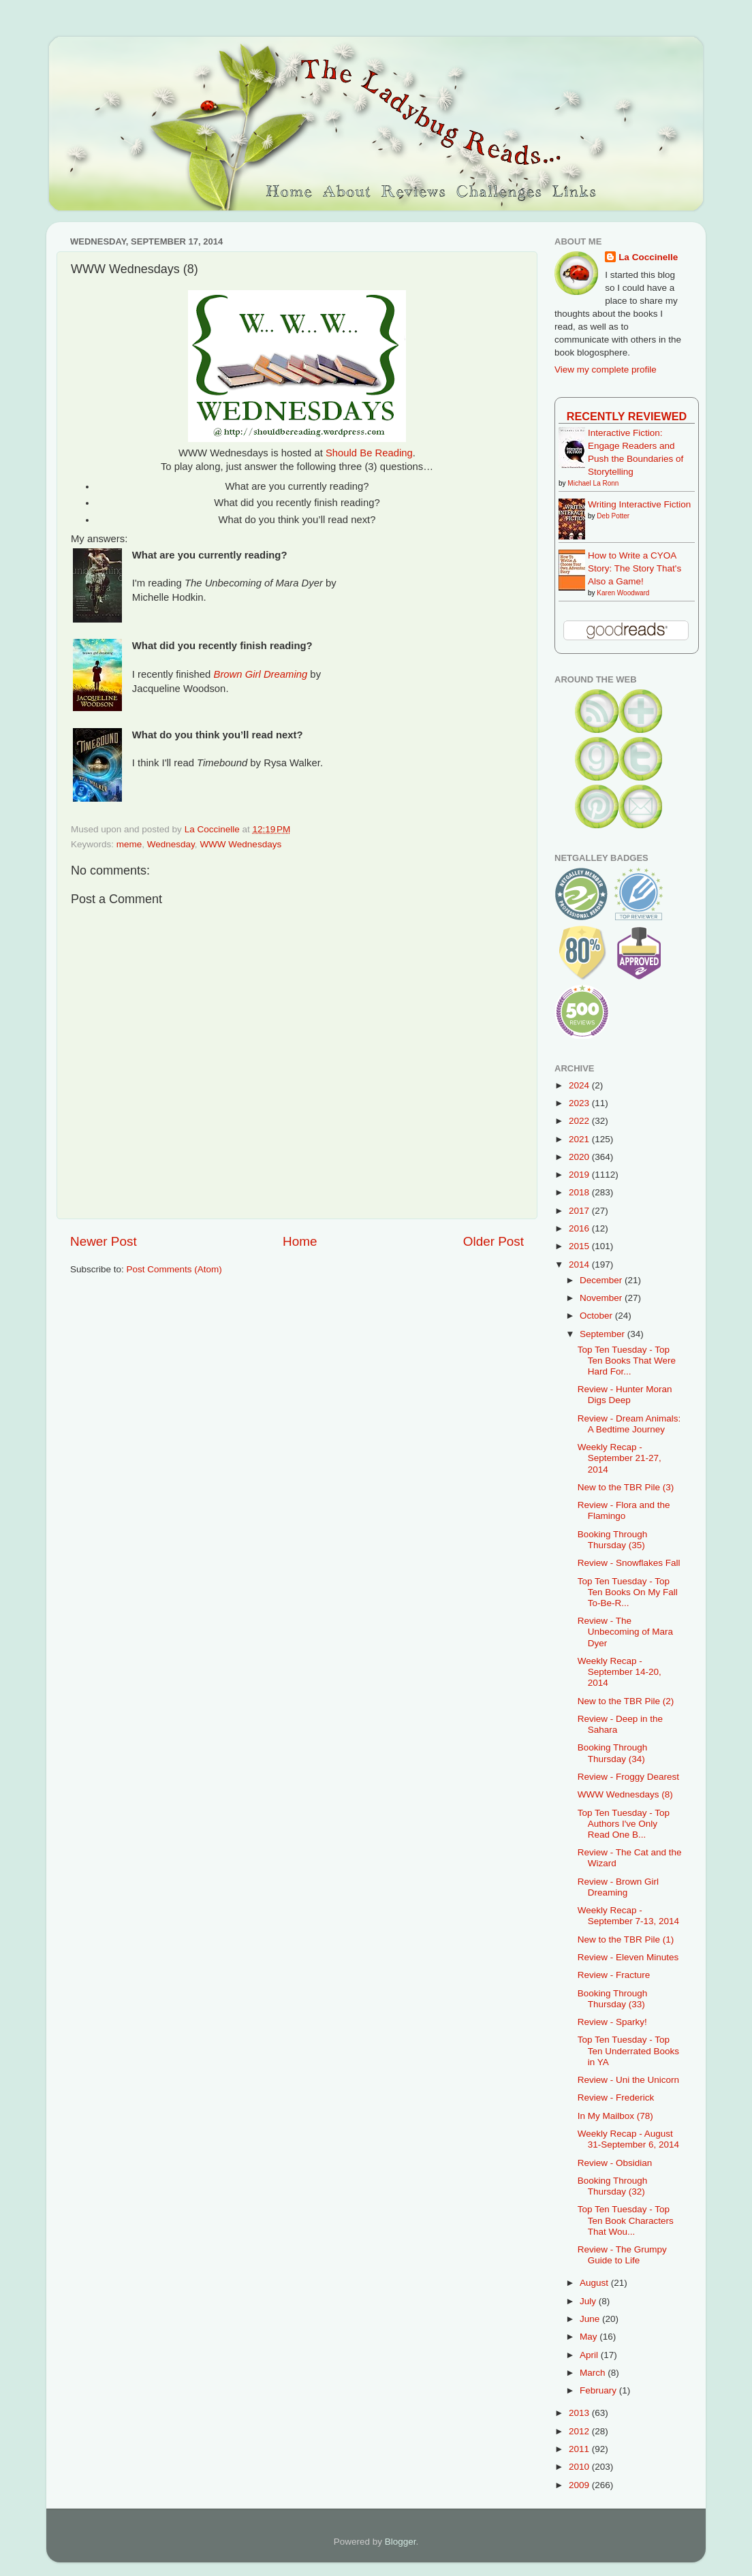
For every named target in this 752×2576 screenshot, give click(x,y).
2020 (580, 1157)
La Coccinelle (648, 257)
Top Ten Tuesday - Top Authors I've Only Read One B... (624, 1824)
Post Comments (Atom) (174, 1269)
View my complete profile (605, 369)
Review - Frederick (616, 2097)
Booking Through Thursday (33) (613, 1998)
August (595, 2283)
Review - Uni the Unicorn (628, 2080)
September (603, 1334)
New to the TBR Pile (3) (626, 1487)
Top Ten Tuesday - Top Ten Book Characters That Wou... (626, 2220)
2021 (580, 1139)
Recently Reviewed (627, 416)
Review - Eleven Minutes (628, 1957)
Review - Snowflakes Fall (629, 1563)
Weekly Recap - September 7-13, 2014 (628, 1915)
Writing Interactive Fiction (639, 504)
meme (129, 844)
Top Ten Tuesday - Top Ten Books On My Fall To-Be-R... (628, 1592)
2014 (580, 1264)
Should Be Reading (369, 452)
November (602, 1298)
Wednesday (171, 844)
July (589, 2301)
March (594, 2373)
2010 (580, 2467)
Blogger (400, 2541)
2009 (580, 2485)
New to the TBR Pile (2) (626, 1701)
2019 (580, 1174)
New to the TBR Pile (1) (626, 1939)
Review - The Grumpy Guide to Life (622, 2254)
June (591, 2319)
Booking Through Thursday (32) (613, 2186)
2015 (580, 1246)
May (589, 2336)
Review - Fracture (614, 1975)
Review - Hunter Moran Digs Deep (625, 1394)
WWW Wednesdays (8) (625, 1794)
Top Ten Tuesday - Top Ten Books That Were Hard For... (627, 1361)
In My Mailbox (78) (615, 2116)
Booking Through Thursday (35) (613, 1539)
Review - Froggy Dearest (628, 1777)
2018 (580, 1192)
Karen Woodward (623, 593)
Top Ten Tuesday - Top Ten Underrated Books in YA (628, 2051)
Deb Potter (613, 516)
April (590, 2355)
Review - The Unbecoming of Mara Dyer (625, 1632)
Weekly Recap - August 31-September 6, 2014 (628, 2139)
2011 (580, 2449)
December (602, 1280)
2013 (580, 2413)
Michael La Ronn (592, 483)
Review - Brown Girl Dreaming (618, 1887)
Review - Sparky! (612, 2022)
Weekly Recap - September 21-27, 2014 (619, 1458)
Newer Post (103, 1241)
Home (300, 1241)
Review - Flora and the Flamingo (624, 1510)
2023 (580, 1103)
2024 (580, 1085)
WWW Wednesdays (240, 844)
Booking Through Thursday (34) (613, 1752)
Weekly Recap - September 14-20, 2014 (619, 1672)
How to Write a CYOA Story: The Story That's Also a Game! (634, 568)
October (597, 1315)
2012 (580, 2431)
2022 (580, 1121)
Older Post (493, 1241)
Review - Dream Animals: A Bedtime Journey (629, 1423)
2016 (580, 1228)
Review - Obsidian (615, 2163)
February (599, 2390)
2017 (580, 1211)
